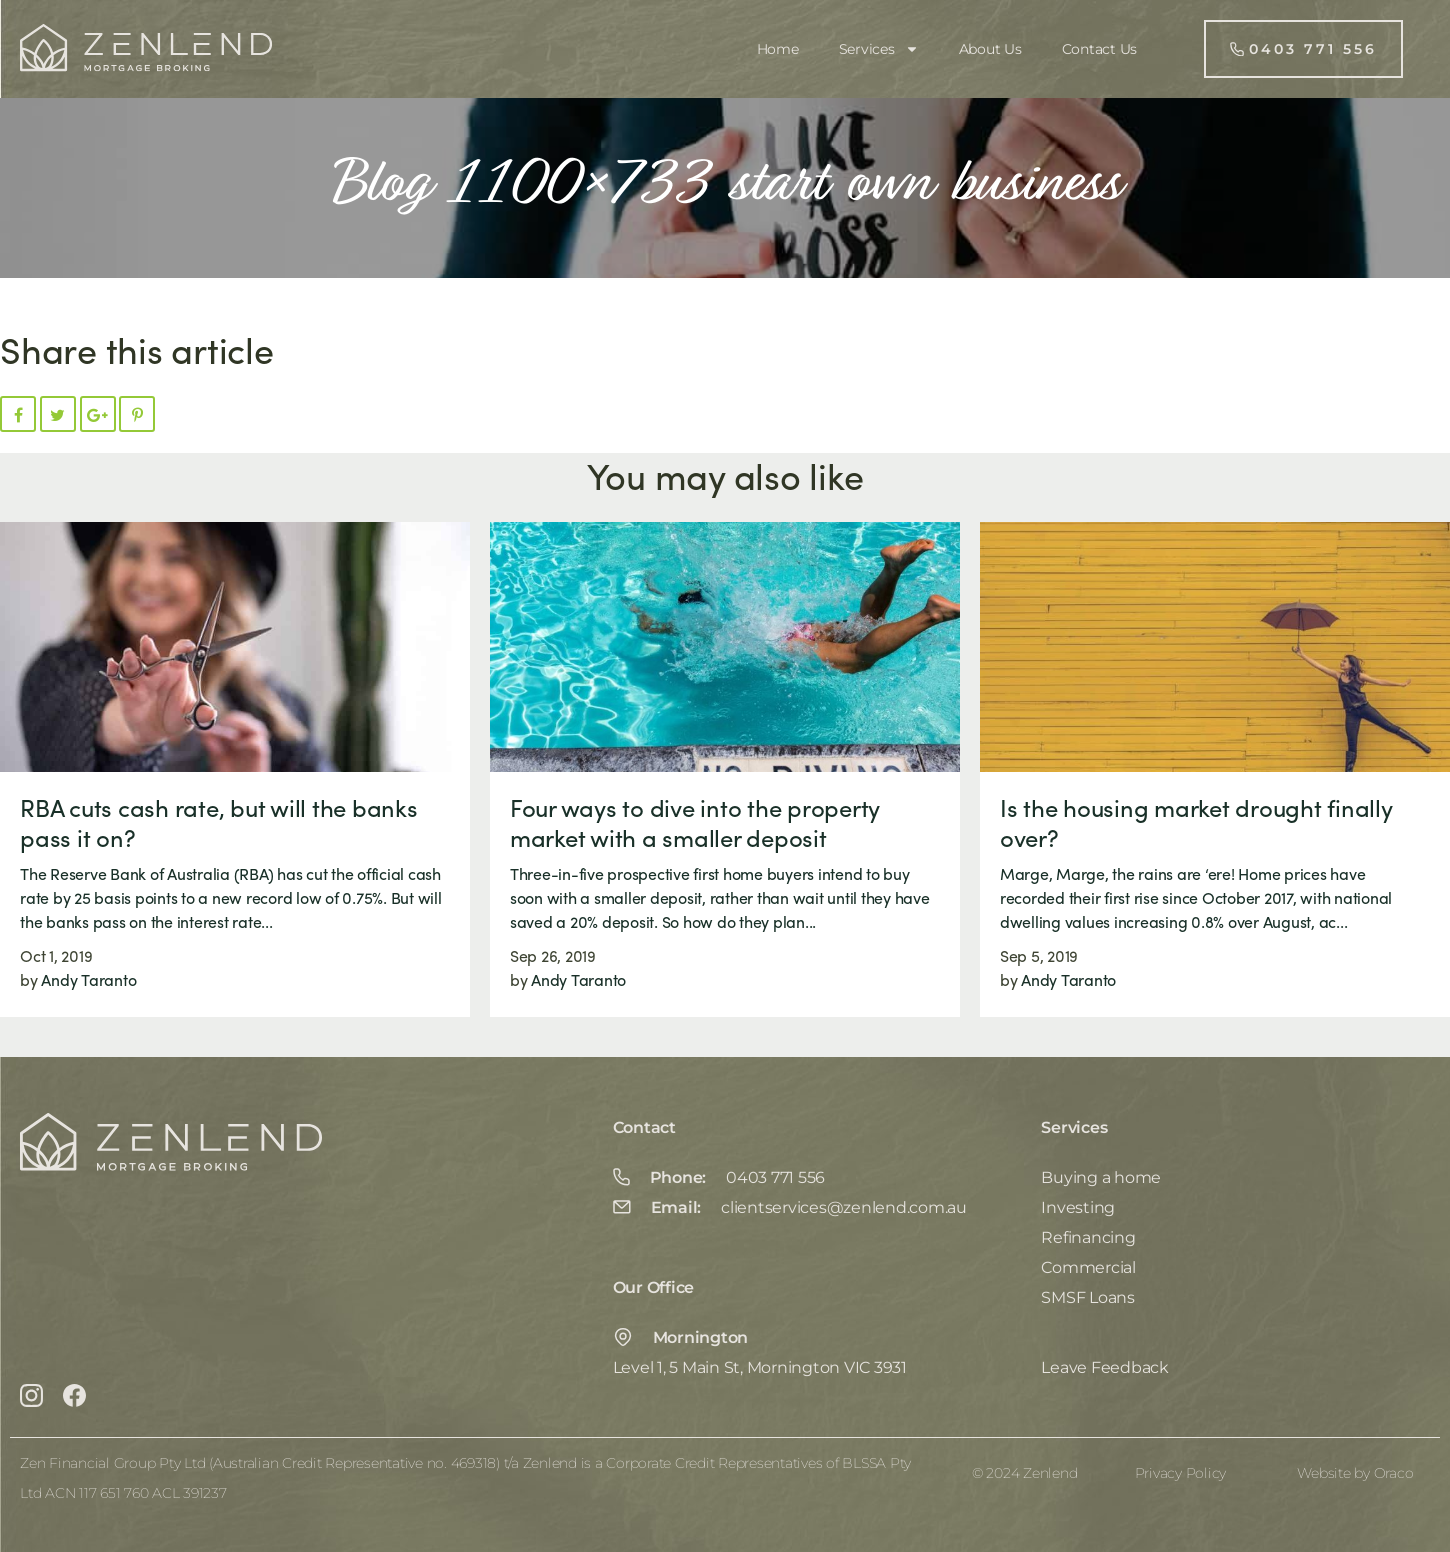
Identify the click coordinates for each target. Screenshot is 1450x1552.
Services (879, 49)
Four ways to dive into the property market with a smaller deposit (694, 822)
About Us (990, 49)
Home (778, 49)
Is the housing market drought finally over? (1196, 822)
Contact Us (1100, 49)
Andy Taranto (88, 979)
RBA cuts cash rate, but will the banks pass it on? (219, 822)
